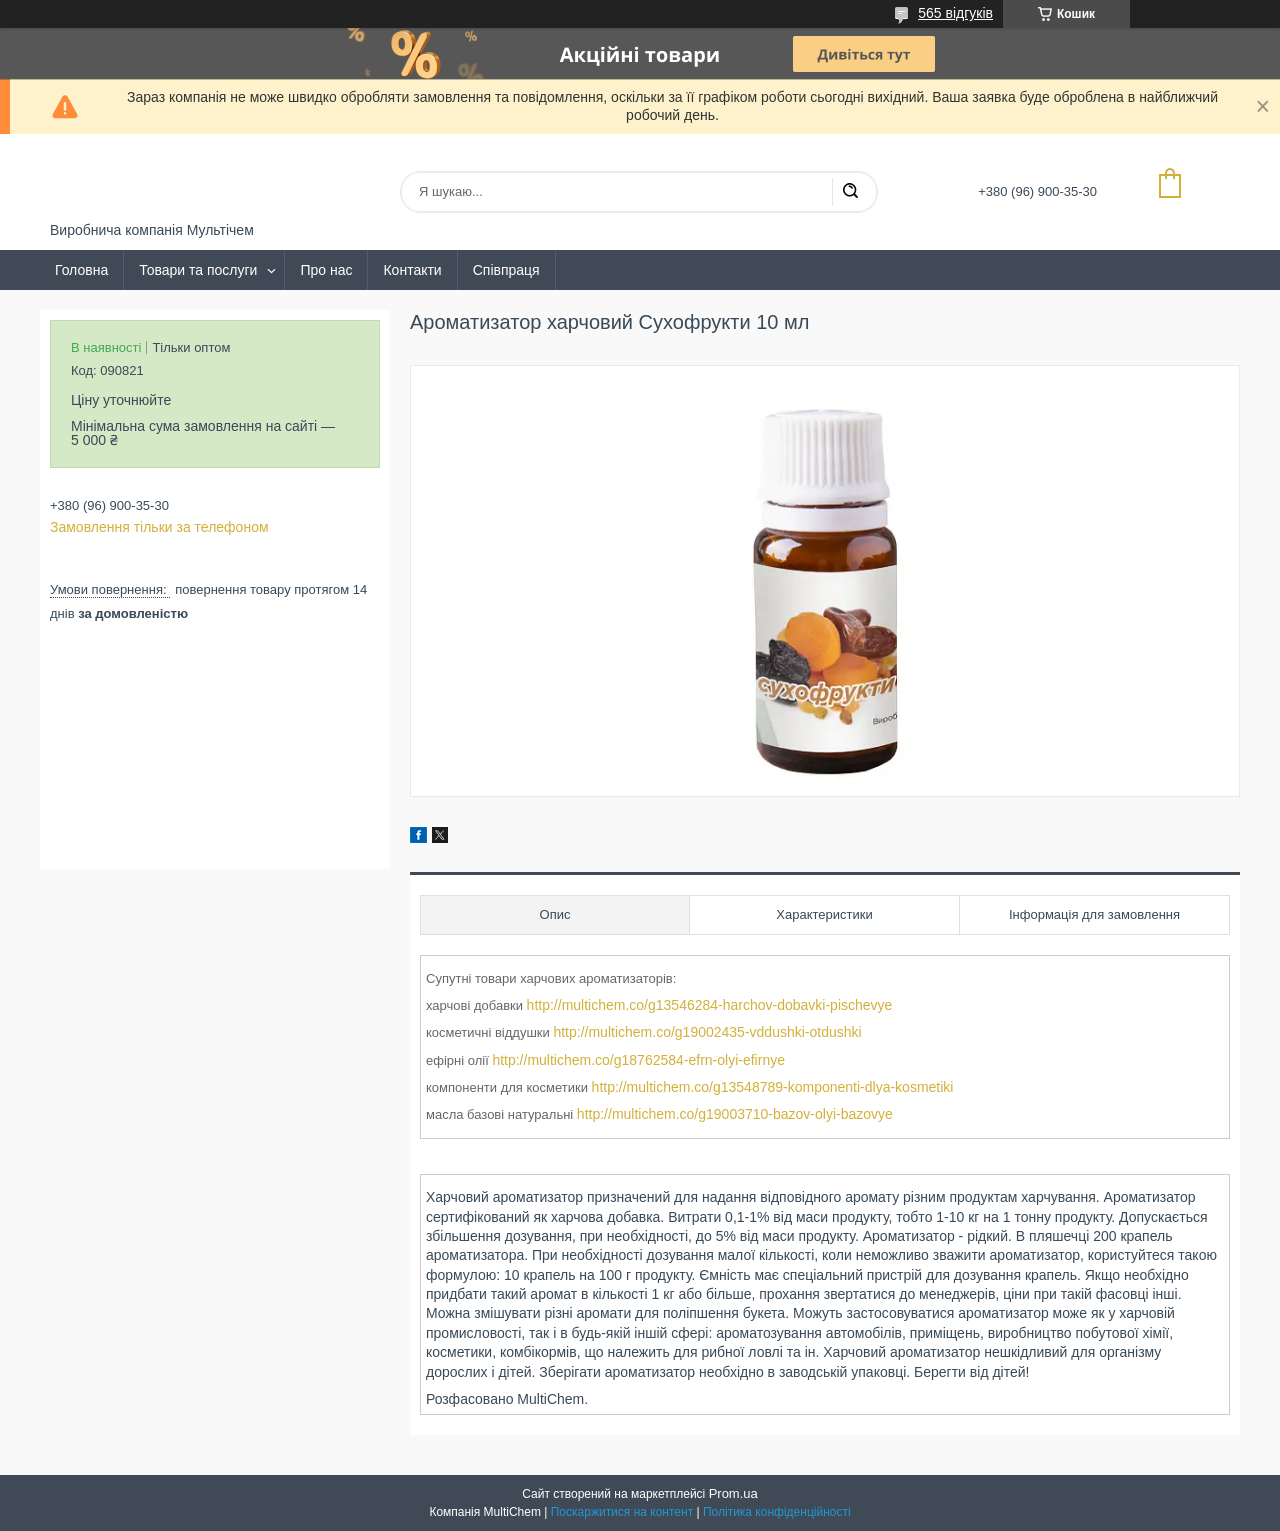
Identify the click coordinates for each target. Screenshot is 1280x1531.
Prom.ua (733, 1493)
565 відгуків (955, 13)
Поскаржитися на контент (622, 1512)
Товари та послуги (198, 270)
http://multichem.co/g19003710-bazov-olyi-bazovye (735, 1114)
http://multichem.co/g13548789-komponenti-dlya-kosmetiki (773, 1087)
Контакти (412, 270)
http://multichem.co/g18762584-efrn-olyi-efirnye (638, 1060)
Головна (81, 270)
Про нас (326, 270)
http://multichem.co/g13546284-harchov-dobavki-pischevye (710, 1005)
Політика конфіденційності (777, 1512)
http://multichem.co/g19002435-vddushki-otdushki (707, 1032)
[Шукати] (850, 192)
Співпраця (506, 270)
